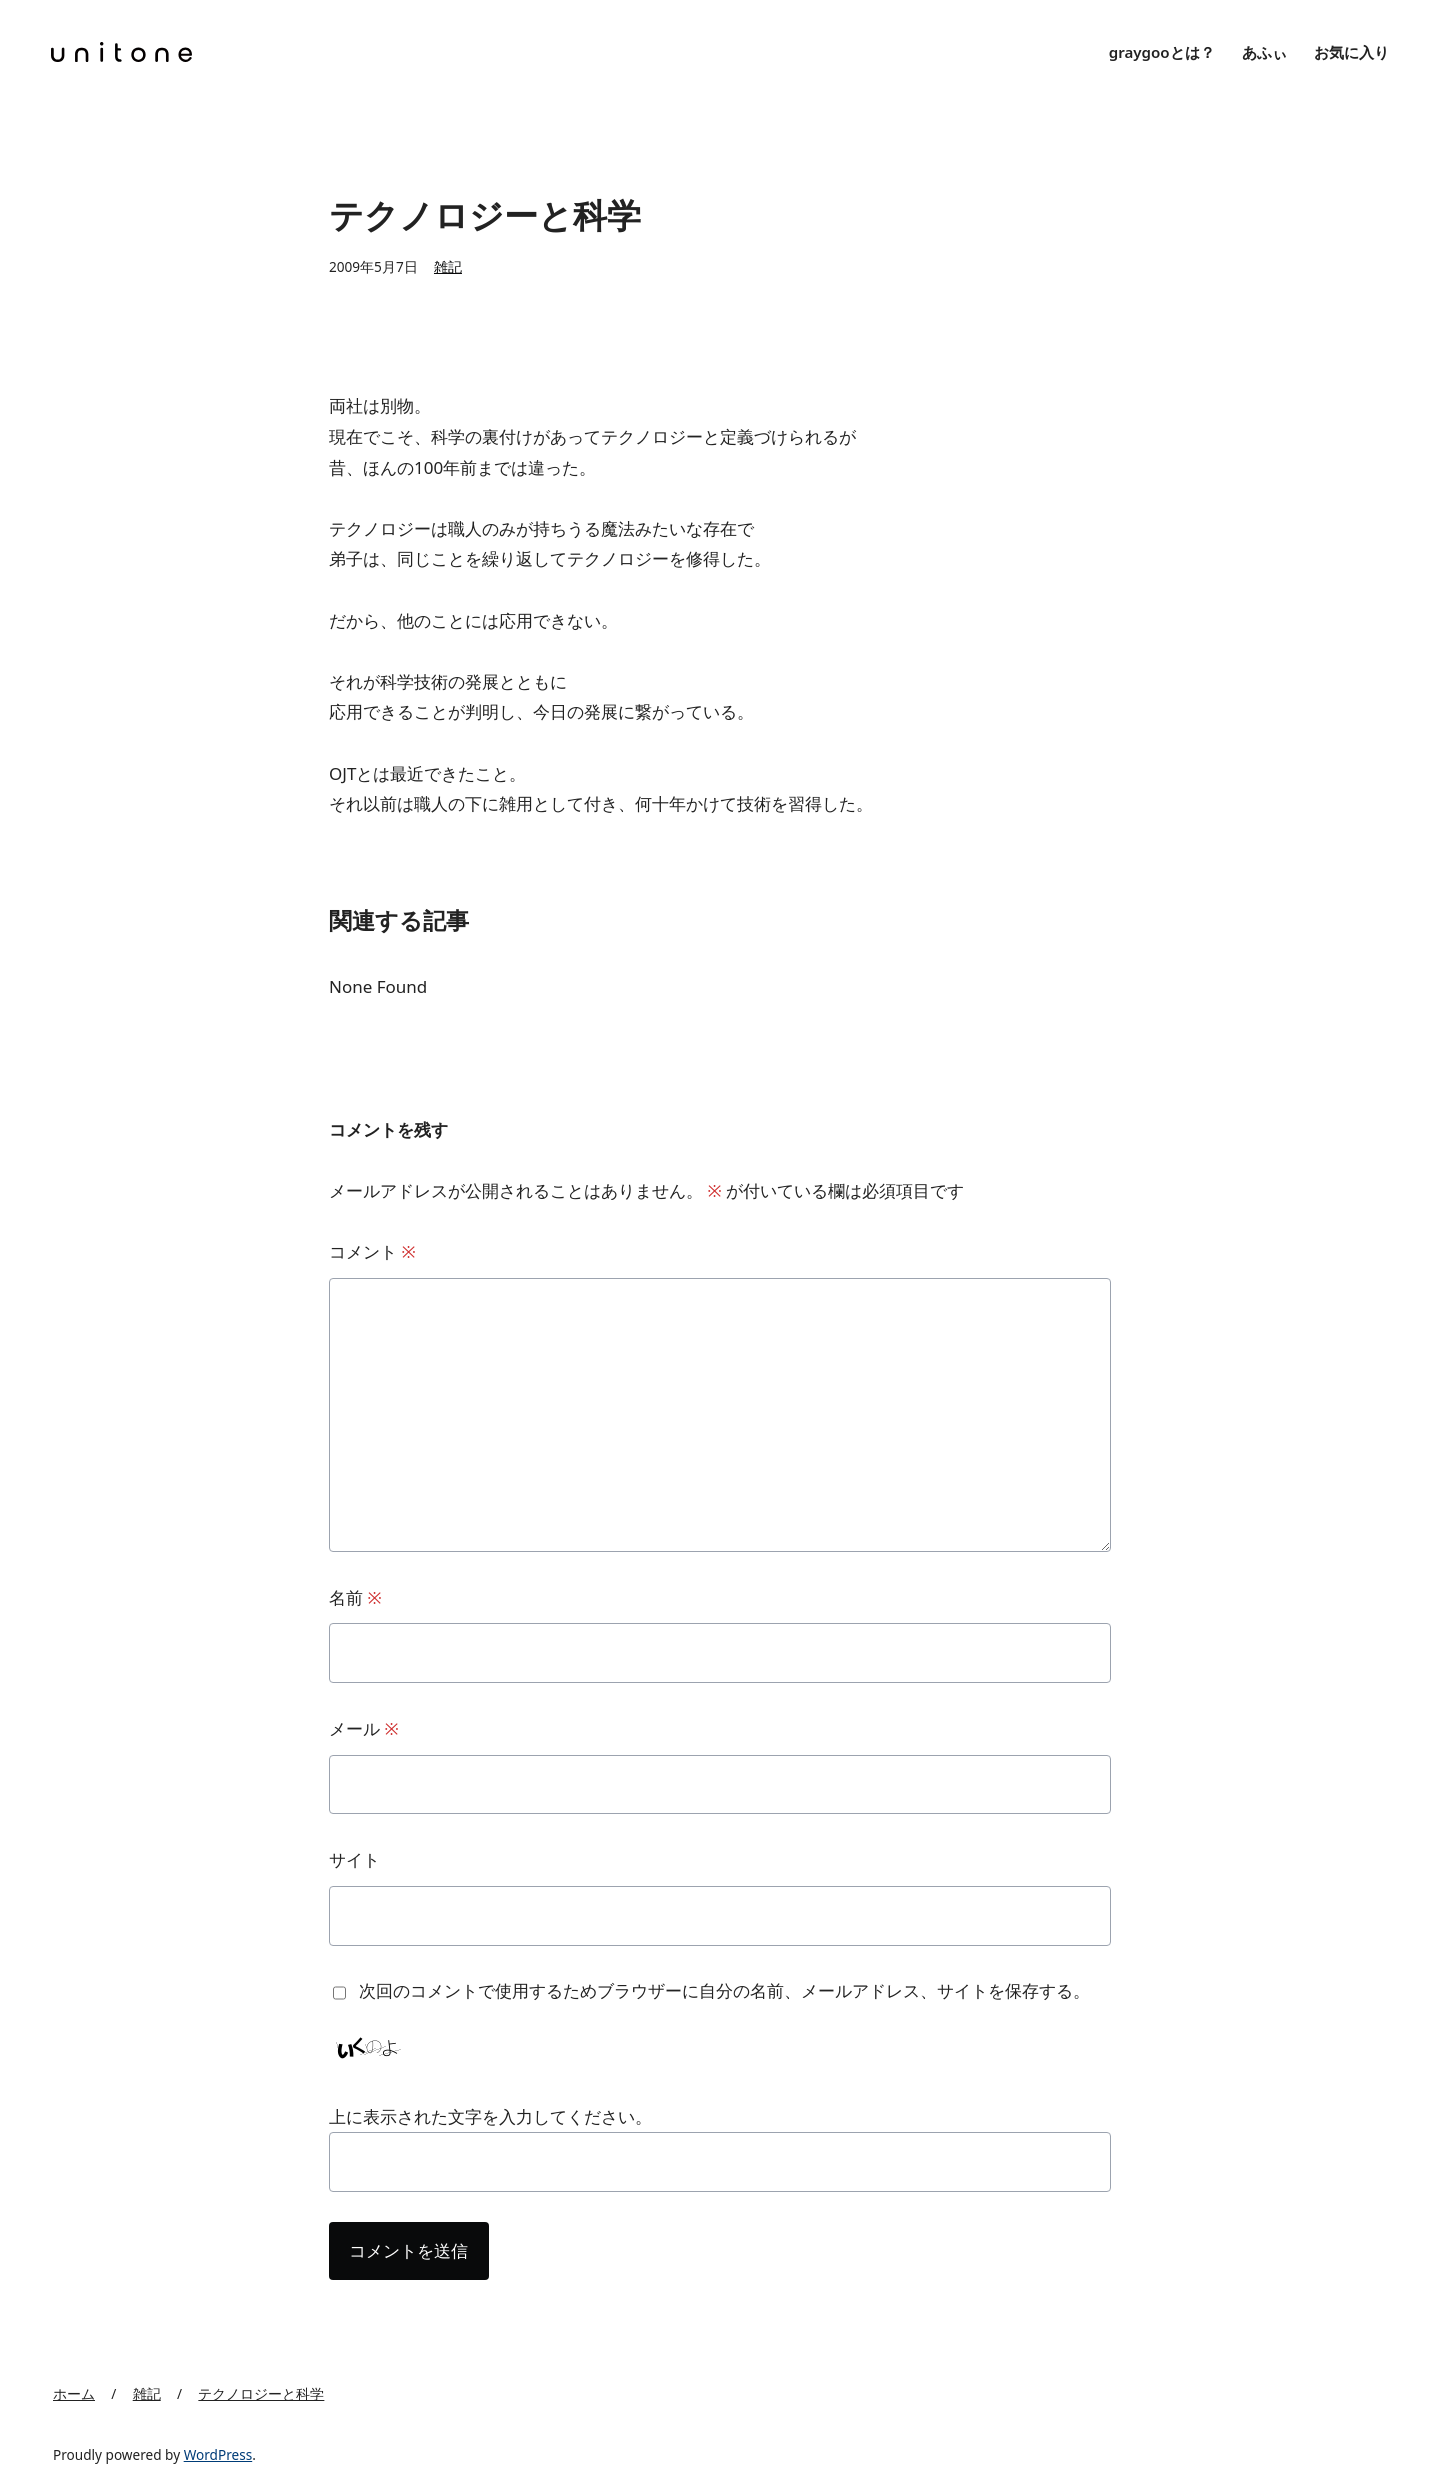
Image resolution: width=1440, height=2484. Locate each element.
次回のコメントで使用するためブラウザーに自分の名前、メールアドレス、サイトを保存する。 (724, 1990)
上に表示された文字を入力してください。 (490, 2116)
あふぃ (1264, 52)
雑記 (448, 266)
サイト (354, 1859)
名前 (355, 1597)
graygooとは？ (1162, 52)
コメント (372, 1251)
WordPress (218, 2454)
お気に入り (1351, 52)
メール (364, 1728)
